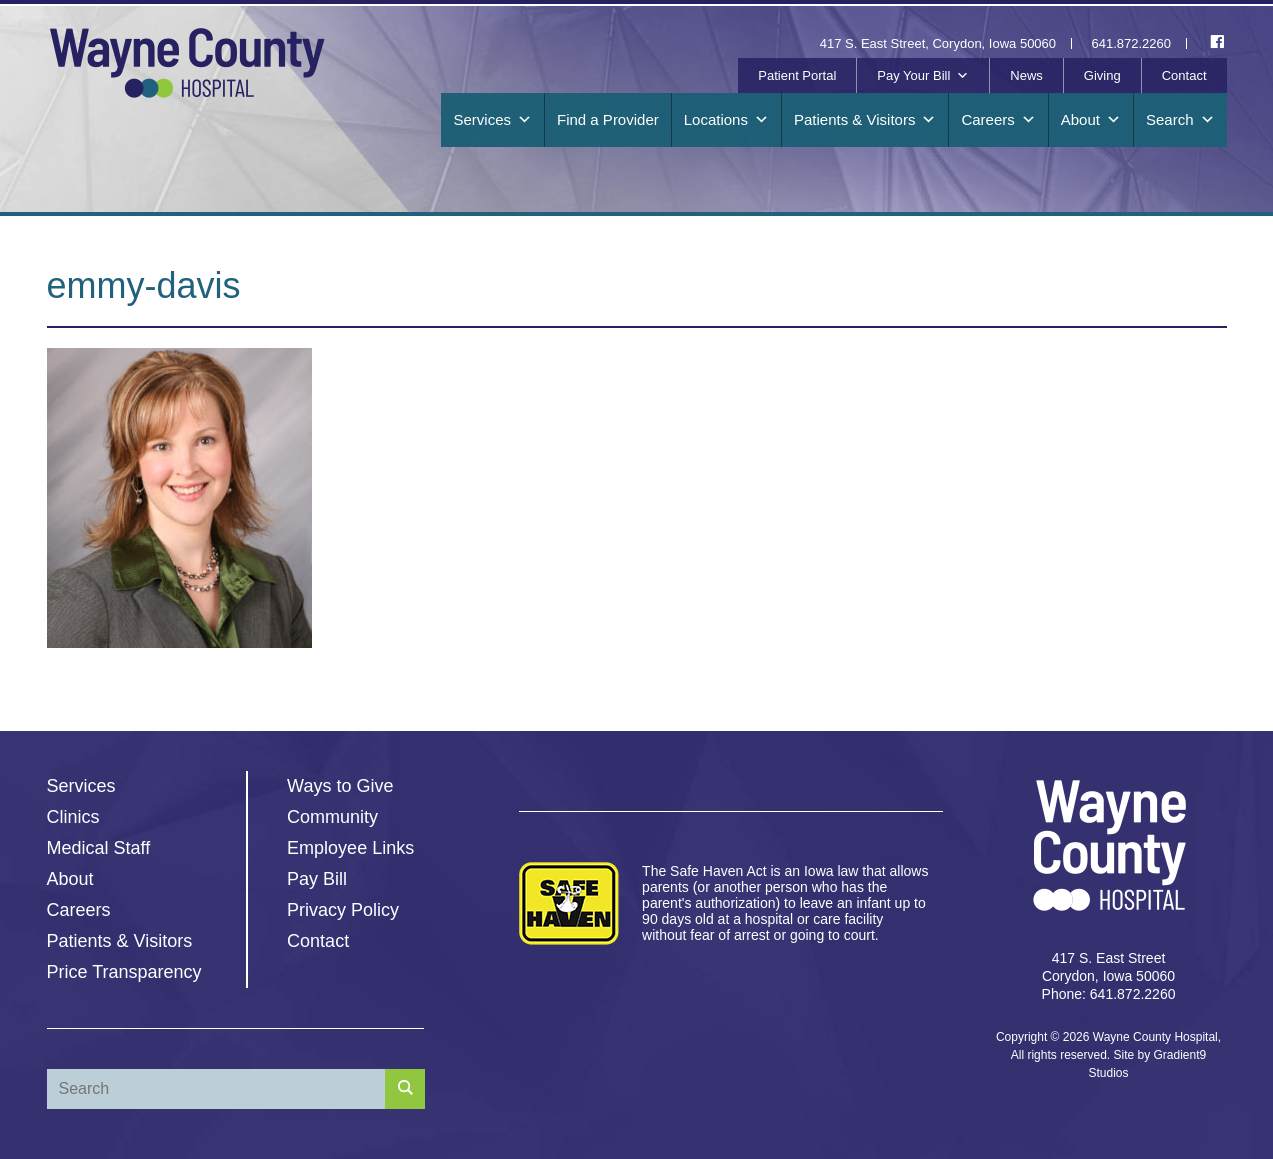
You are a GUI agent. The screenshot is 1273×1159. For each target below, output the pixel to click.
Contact (1184, 75)
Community (332, 817)
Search (1180, 120)
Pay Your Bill (923, 76)
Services (492, 120)
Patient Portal (797, 75)
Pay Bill (317, 879)
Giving (1102, 75)
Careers (998, 120)
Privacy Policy (343, 910)
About (1091, 120)
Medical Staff (99, 848)
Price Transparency (124, 972)
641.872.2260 (1132, 43)
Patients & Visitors (865, 120)
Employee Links (350, 848)
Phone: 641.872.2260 (1109, 994)
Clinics (73, 817)
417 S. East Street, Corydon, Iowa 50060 (938, 43)
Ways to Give (340, 786)
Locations (726, 120)
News (1026, 75)
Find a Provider (608, 119)
